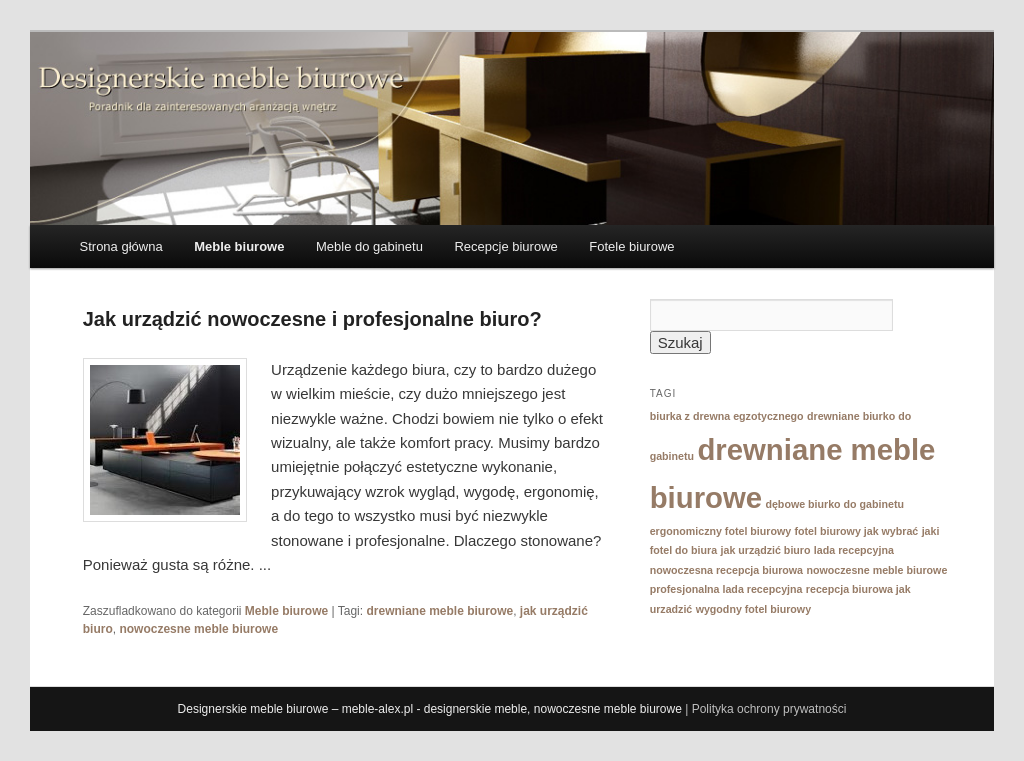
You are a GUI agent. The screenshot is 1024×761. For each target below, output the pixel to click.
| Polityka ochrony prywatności (765, 709)
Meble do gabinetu (369, 246)
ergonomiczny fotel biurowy (721, 531)
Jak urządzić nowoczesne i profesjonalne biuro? (312, 319)
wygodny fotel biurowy (753, 609)
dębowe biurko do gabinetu (834, 504)
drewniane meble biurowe (439, 611)
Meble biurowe (239, 246)
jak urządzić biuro (766, 550)
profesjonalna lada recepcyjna (726, 589)
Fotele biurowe (631, 246)
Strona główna (121, 246)
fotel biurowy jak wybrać (857, 531)
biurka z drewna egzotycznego (727, 416)
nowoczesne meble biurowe (198, 629)
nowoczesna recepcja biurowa (726, 570)
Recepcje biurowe (505, 246)
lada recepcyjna (854, 550)
